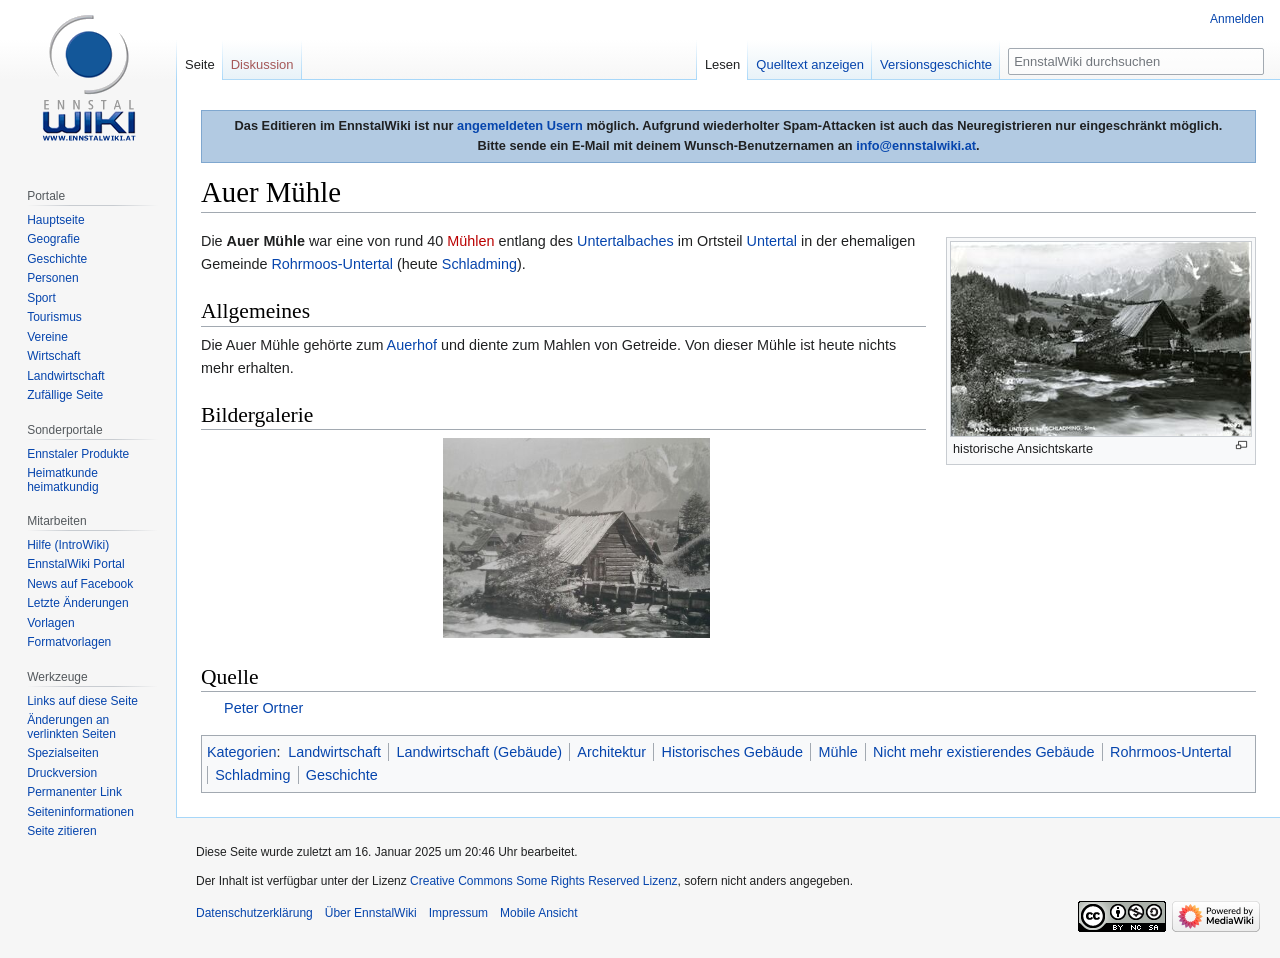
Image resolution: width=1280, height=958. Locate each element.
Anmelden (1237, 19)
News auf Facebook (80, 584)
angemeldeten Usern (520, 125)
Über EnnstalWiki (371, 913)
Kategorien (242, 752)
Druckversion (62, 773)
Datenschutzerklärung (254, 913)
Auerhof (412, 345)
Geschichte (342, 775)
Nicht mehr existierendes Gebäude (984, 752)
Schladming (479, 264)
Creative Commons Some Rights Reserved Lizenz (543, 881)
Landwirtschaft (334, 752)
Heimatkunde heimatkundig (62, 480)
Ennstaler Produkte (78, 454)
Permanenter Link (74, 792)
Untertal (772, 241)
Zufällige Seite (65, 395)
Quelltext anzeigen (810, 64)
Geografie (53, 239)
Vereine (47, 337)
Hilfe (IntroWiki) (68, 545)
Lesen (722, 64)
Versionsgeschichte (936, 64)
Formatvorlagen (69, 642)
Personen (52, 278)
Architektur (611, 752)
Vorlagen (50, 623)
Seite (200, 64)
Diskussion (262, 64)
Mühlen (470, 241)
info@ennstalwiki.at (916, 145)
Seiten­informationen (80, 812)
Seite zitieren (61, 831)
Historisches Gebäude (733, 752)
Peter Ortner (263, 708)
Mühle (837, 752)
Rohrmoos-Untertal (332, 264)
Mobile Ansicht (538, 913)
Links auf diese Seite (82, 701)
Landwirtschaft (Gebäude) (479, 752)
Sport (41, 298)
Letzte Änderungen (77, 603)
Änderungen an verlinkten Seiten (71, 727)
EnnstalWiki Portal (75, 564)
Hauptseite (55, 220)
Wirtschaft (53, 356)
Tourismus (54, 317)
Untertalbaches (625, 241)
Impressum (458, 913)
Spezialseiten (62, 753)
